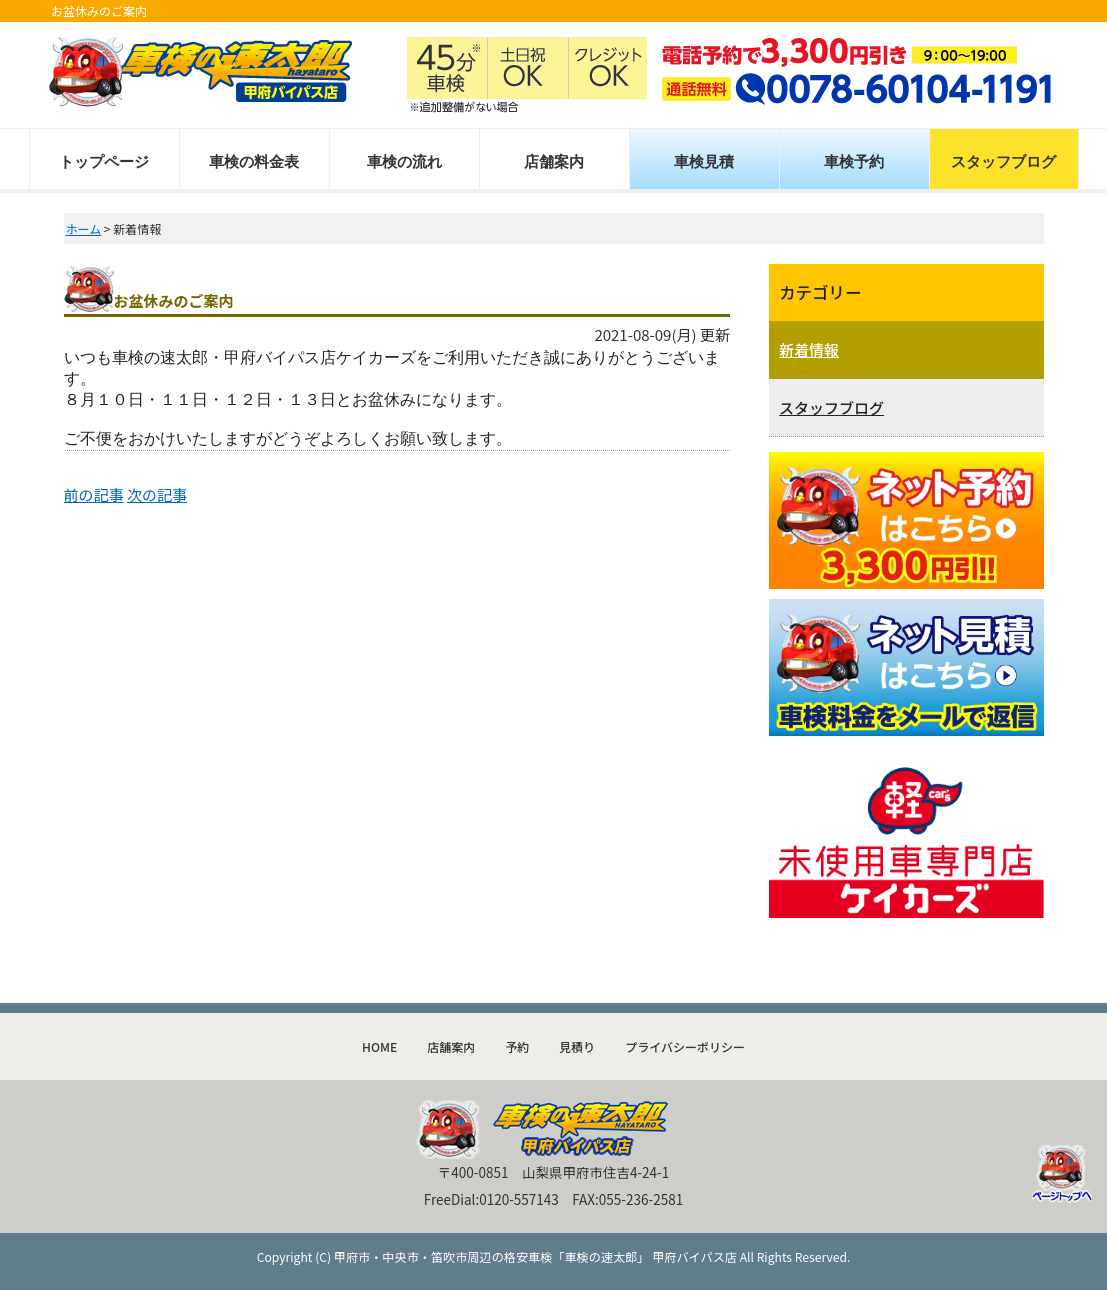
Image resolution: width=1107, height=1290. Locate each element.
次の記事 (157, 494)
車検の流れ (404, 161)
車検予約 (854, 161)
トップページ (104, 161)
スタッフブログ (1003, 161)
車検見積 (704, 161)
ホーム (84, 228)
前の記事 (94, 494)
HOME (379, 1046)
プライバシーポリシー (685, 1046)
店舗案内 (554, 161)
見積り (577, 1046)
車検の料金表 (254, 161)
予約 (517, 1046)
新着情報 (809, 349)
